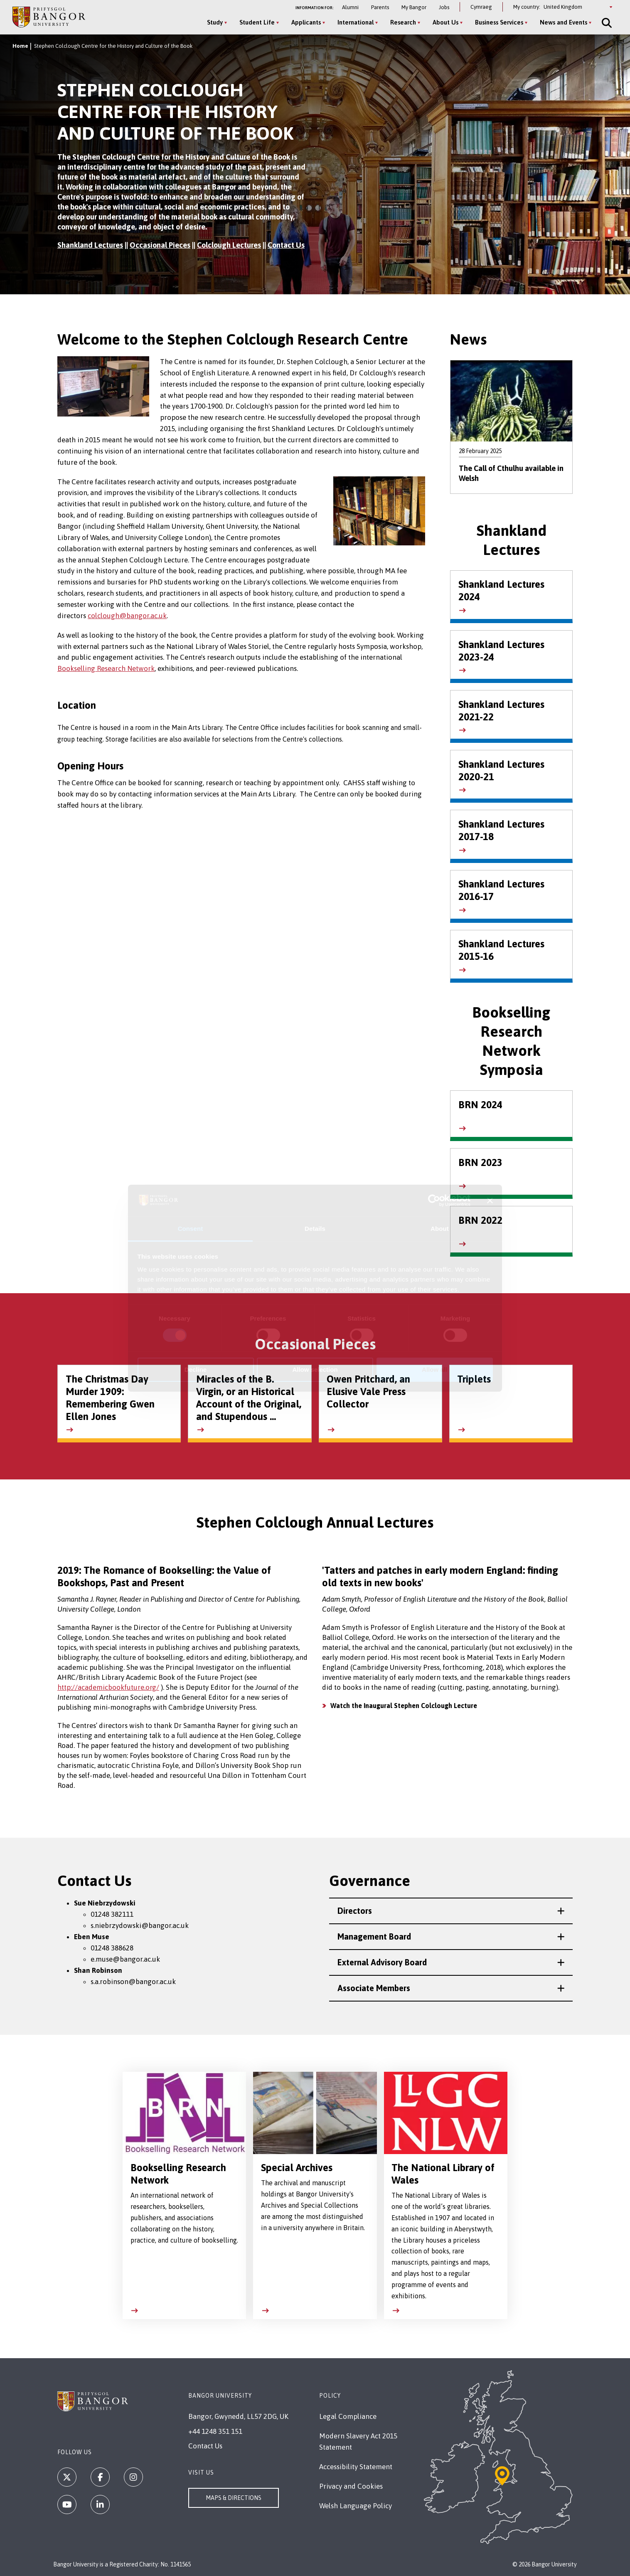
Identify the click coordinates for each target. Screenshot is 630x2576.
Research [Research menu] (403, 22)
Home (20, 46)
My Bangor (413, 7)
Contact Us (286, 245)
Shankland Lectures (90, 245)
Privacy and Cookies (351, 2486)
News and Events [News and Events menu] (563, 22)
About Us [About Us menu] (445, 22)
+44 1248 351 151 (215, 2431)
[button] (451, 1910)
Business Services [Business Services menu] (499, 22)
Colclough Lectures (229, 245)
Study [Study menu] (215, 22)
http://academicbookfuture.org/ (108, 1687)
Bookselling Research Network (106, 668)
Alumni (350, 7)
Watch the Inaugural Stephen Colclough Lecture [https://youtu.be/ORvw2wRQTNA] (403, 1705)
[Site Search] (606, 23)
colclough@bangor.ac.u (125, 615)
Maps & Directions (233, 2498)
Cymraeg (481, 7)
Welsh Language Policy (355, 2506)
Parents (380, 7)
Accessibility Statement (355, 2467)
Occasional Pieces (160, 245)
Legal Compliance (348, 2416)
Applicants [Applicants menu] (306, 22)
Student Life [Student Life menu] (257, 22)
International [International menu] (355, 22)
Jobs (444, 7)
